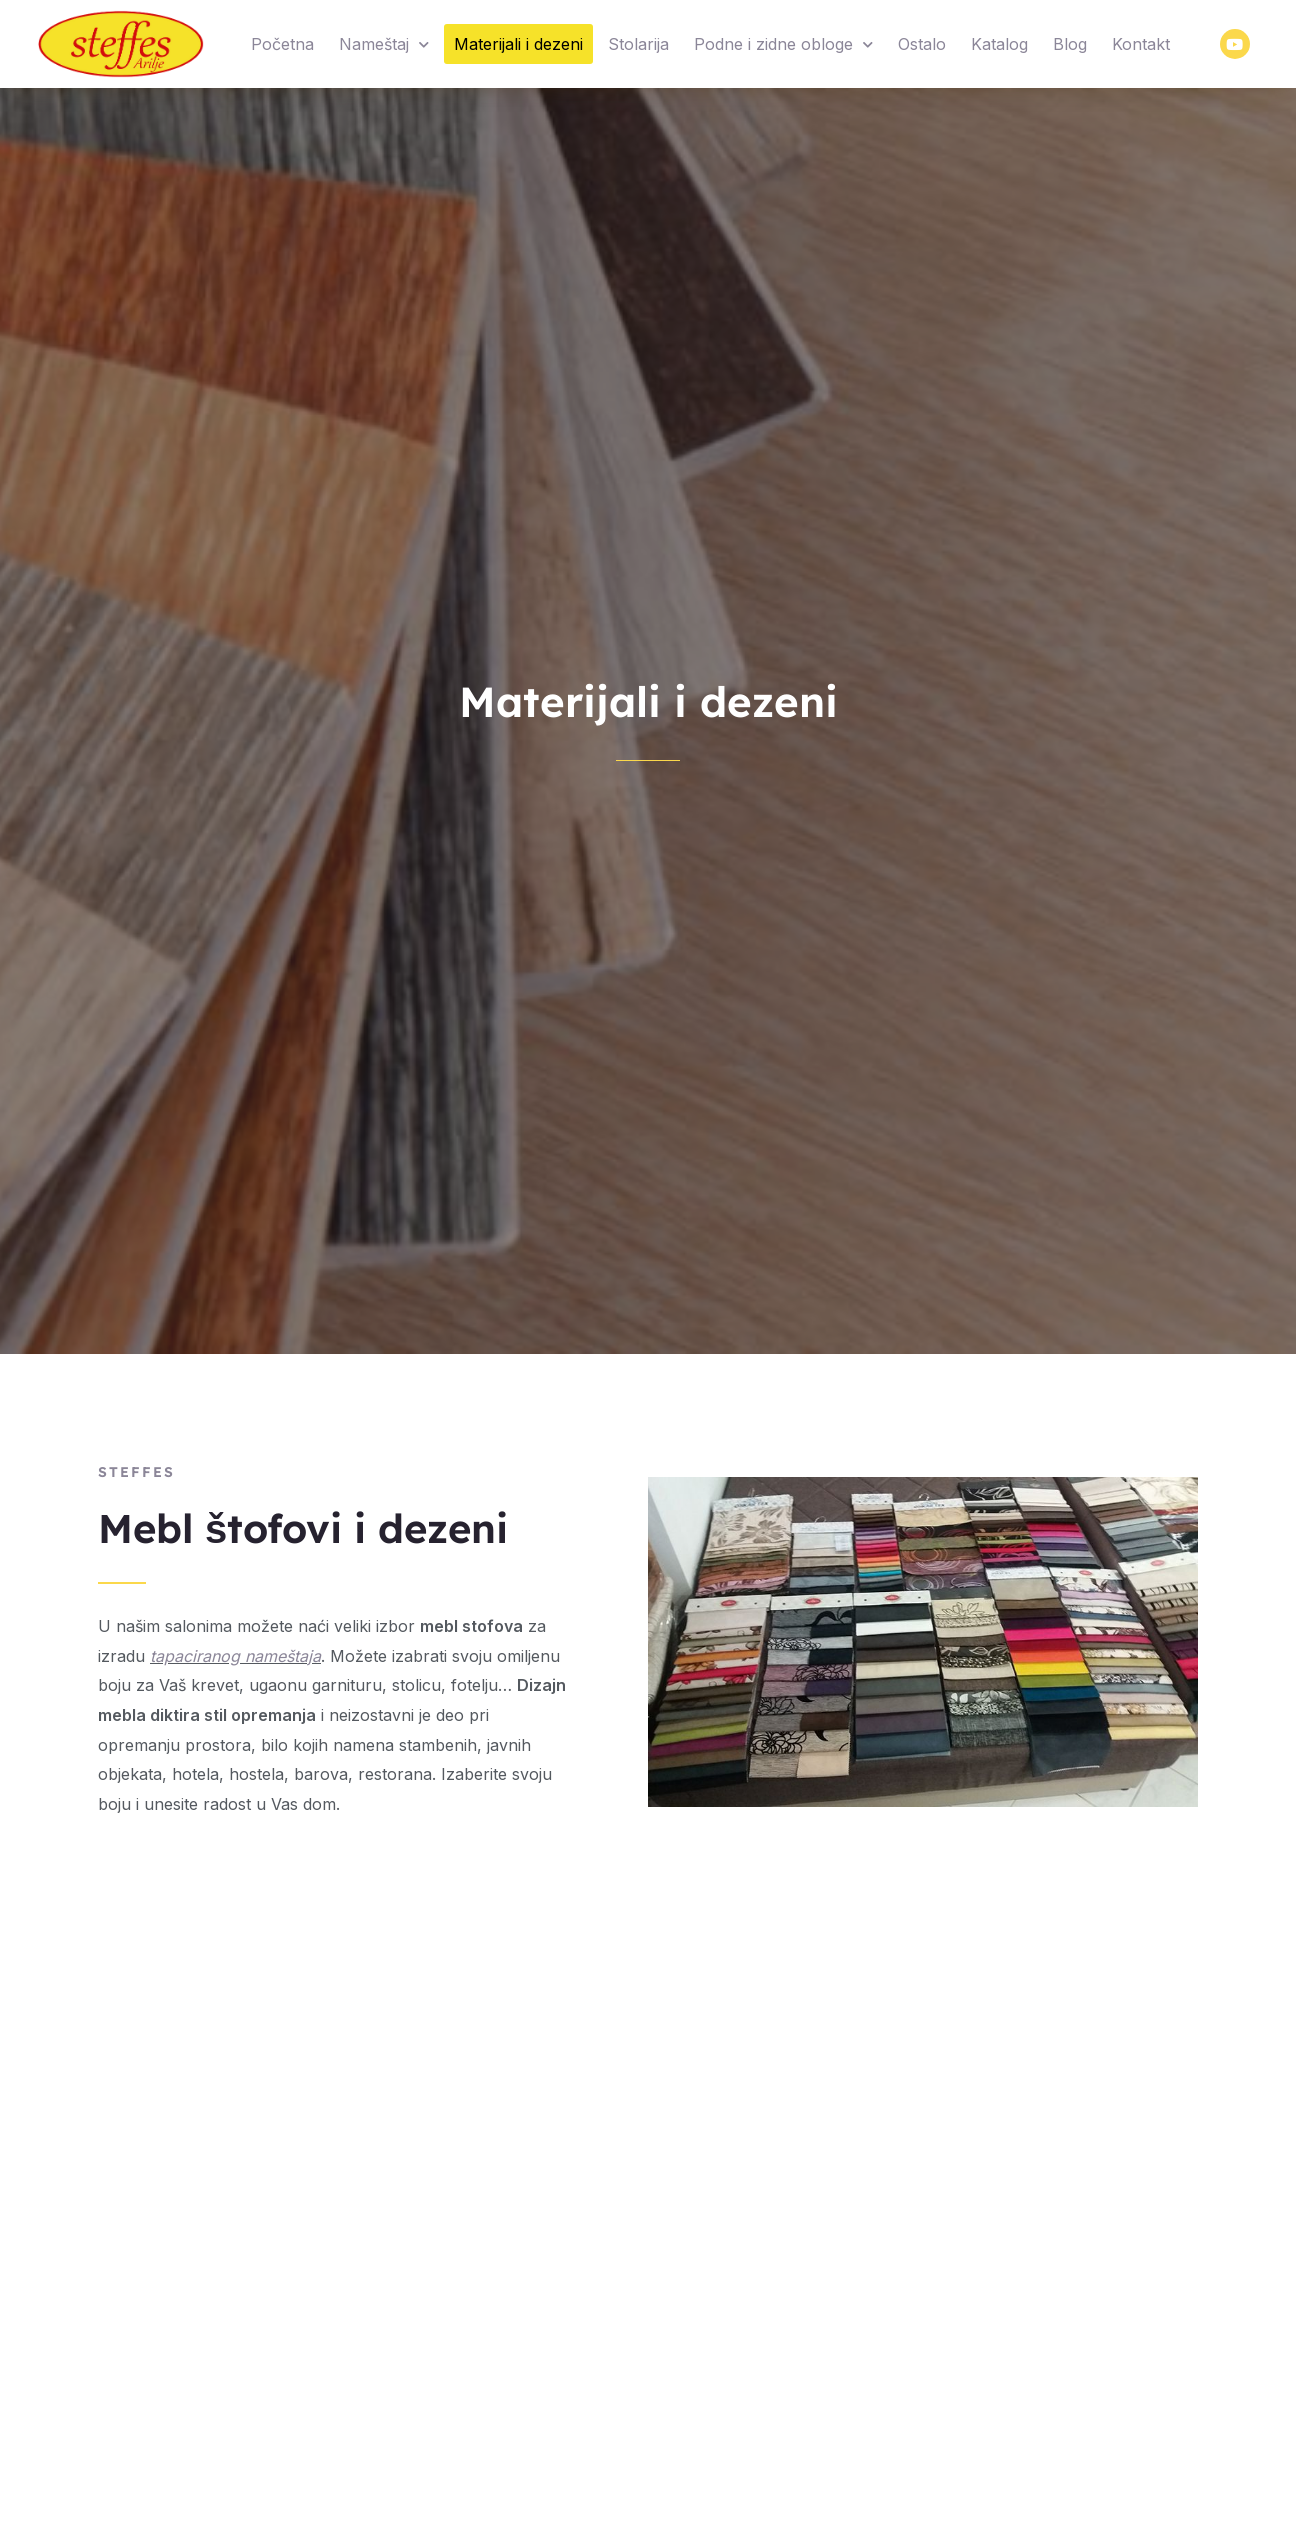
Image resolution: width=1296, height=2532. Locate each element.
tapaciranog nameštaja (235, 1656)
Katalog (999, 44)
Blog (1070, 44)
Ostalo (922, 44)
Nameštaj (384, 44)
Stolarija (638, 44)
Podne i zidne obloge (783, 44)
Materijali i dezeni (518, 44)
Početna (282, 44)
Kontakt (1141, 44)
